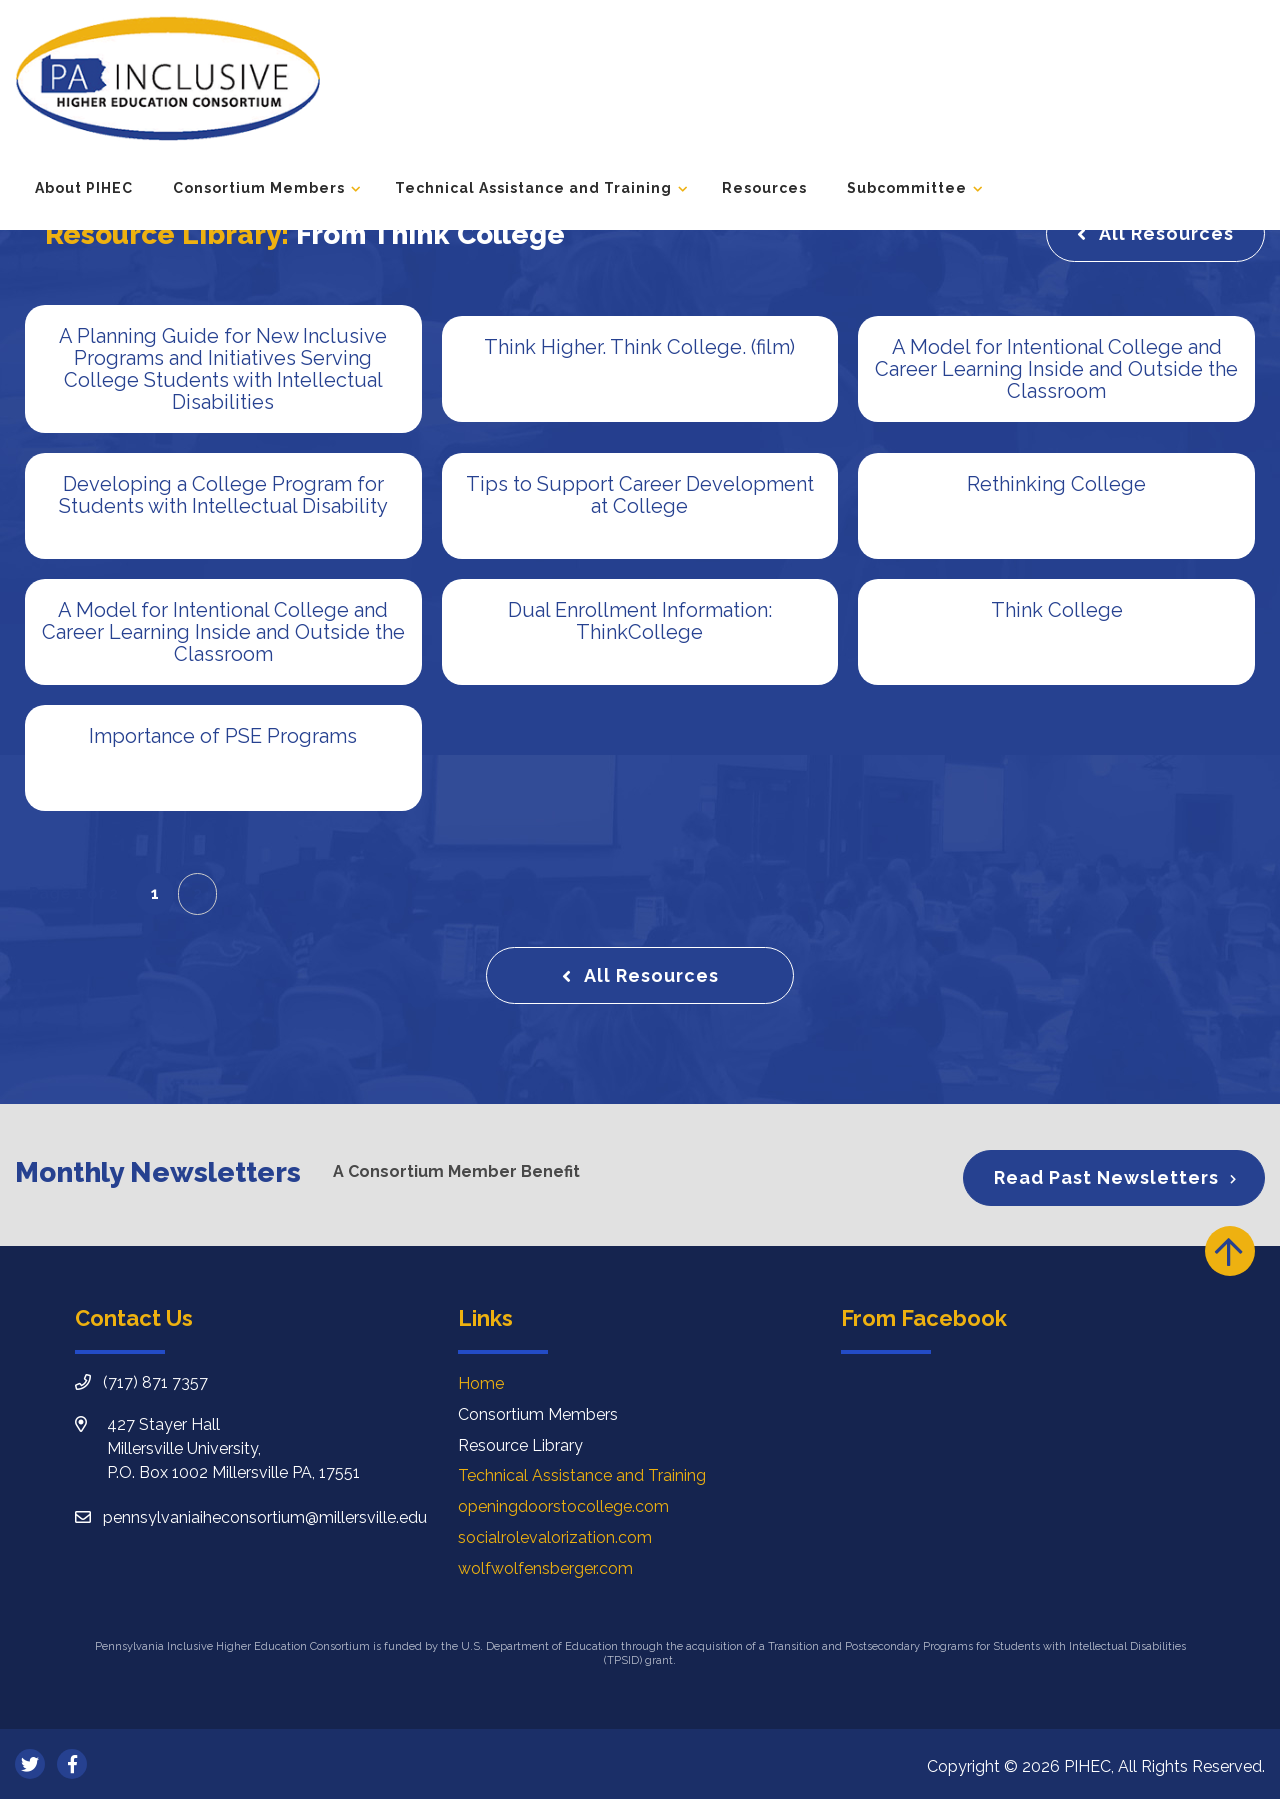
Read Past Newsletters (1106, 1177)
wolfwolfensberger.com (545, 1568)
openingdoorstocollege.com (563, 1506)
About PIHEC (84, 188)
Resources (764, 188)
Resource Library (520, 1445)
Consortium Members (259, 188)
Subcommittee (907, 188)
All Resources (1166, 233)
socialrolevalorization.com (555, 1537)
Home (481, 1383)
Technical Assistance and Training (533, 188)
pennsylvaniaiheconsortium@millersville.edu (265, 1517)
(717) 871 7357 (155, 1382)
